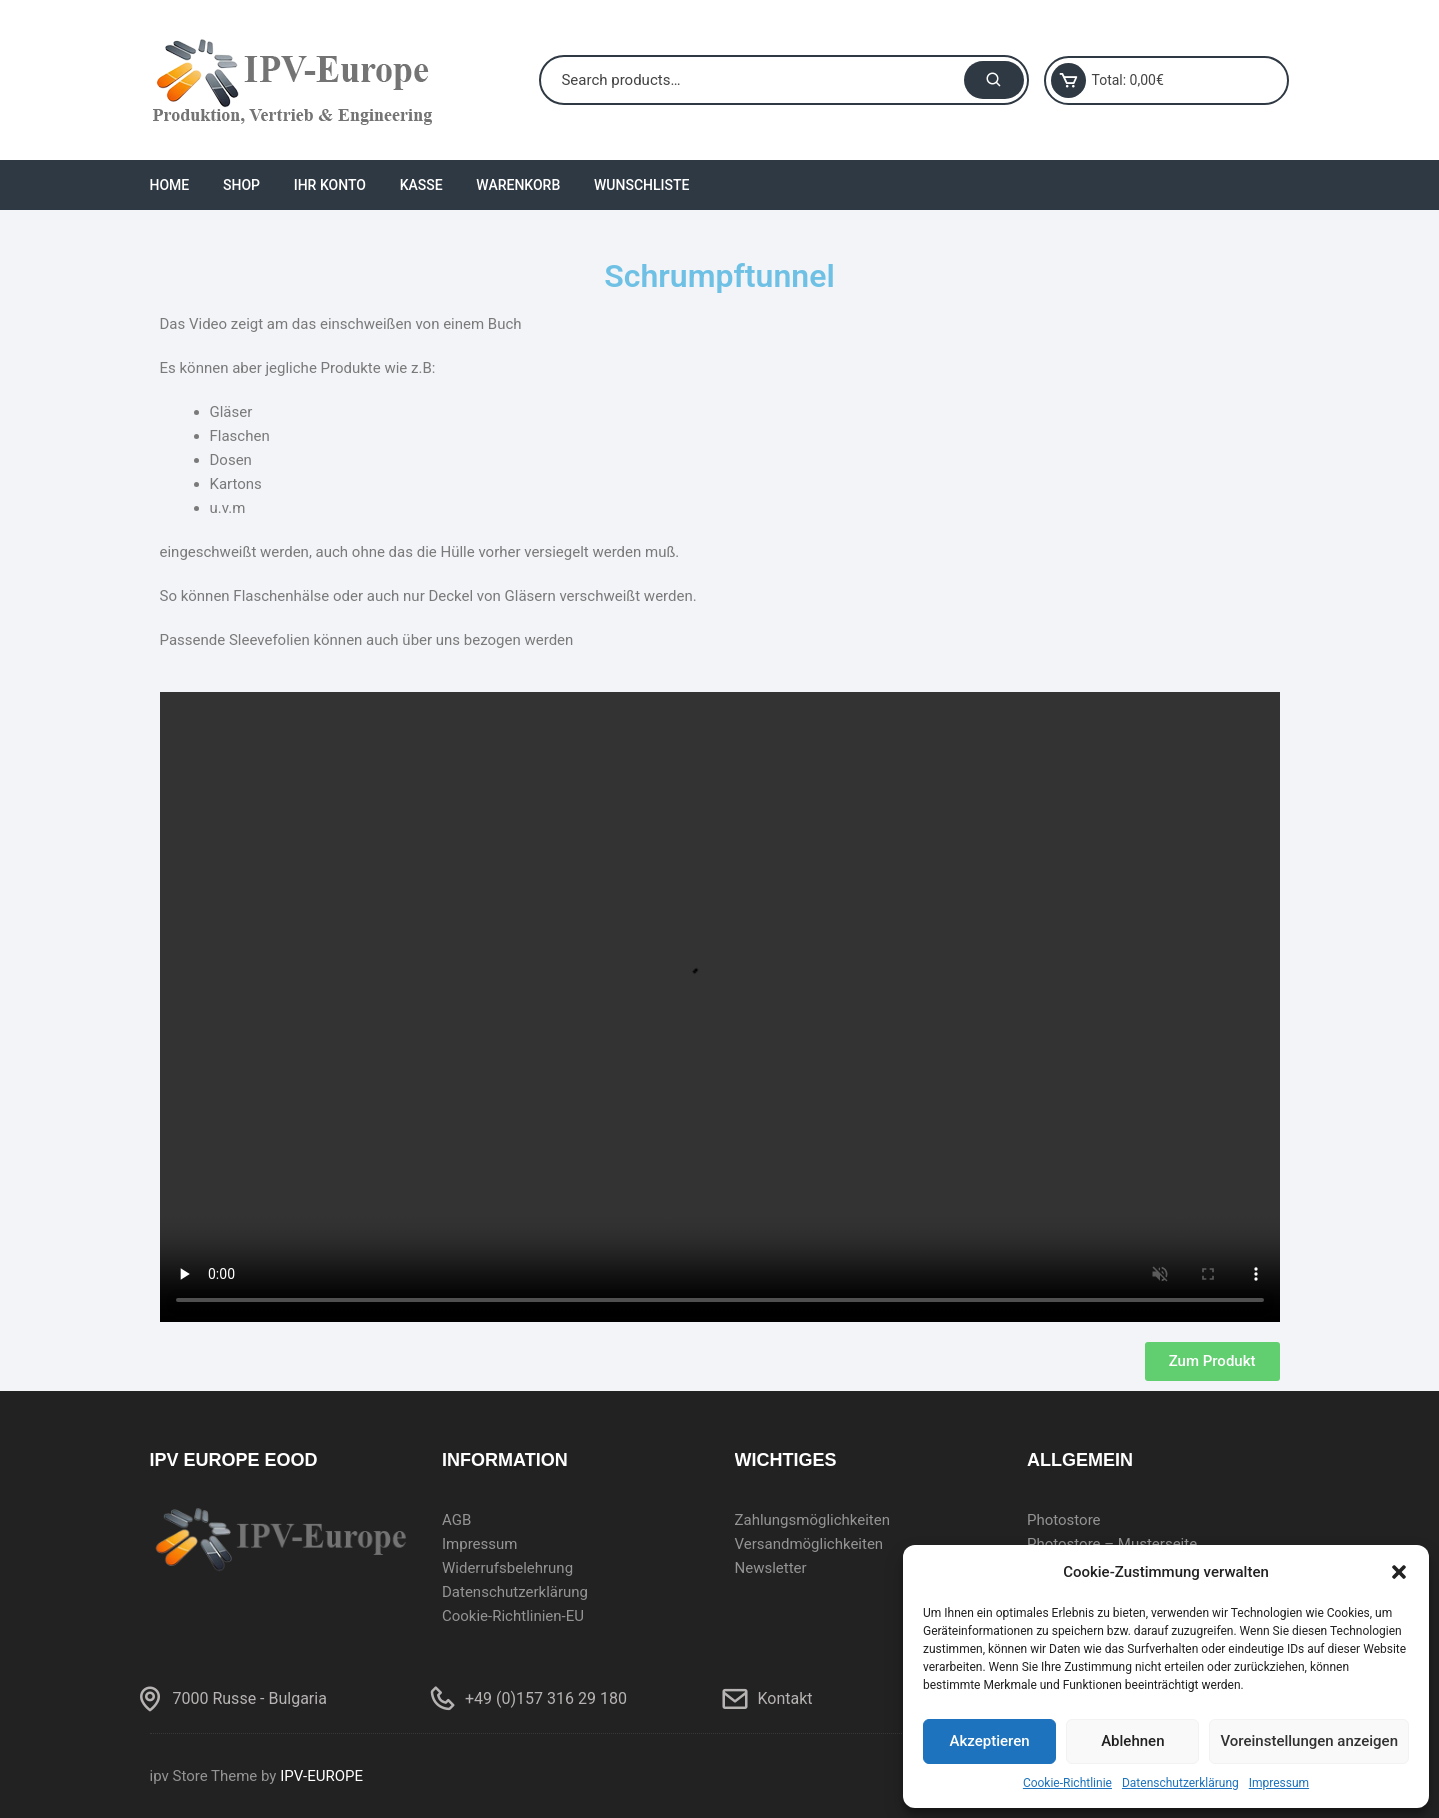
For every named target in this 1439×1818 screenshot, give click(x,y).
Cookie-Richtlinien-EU (513, 1616)
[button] (1399, 1572)
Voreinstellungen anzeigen (1309, 1741)
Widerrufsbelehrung (507, 1568)
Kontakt (785, 1698)
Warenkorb (518, 185)
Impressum (1279, 1783)
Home (170, 185)
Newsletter (771, 1568)
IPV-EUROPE (321, 1776)
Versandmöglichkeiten (809, 1544)
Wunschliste (641, 185)
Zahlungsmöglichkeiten (813, 1520)
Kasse (421, 185)
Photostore (1064, 1520)
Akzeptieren (990, 1741)
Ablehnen (1132, 1741)
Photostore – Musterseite (1112, 1544)
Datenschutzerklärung (1180, 1783)
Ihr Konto (330, 185)
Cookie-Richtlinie (1067, 1783)
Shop (241, 185)
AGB (456, 1520)
